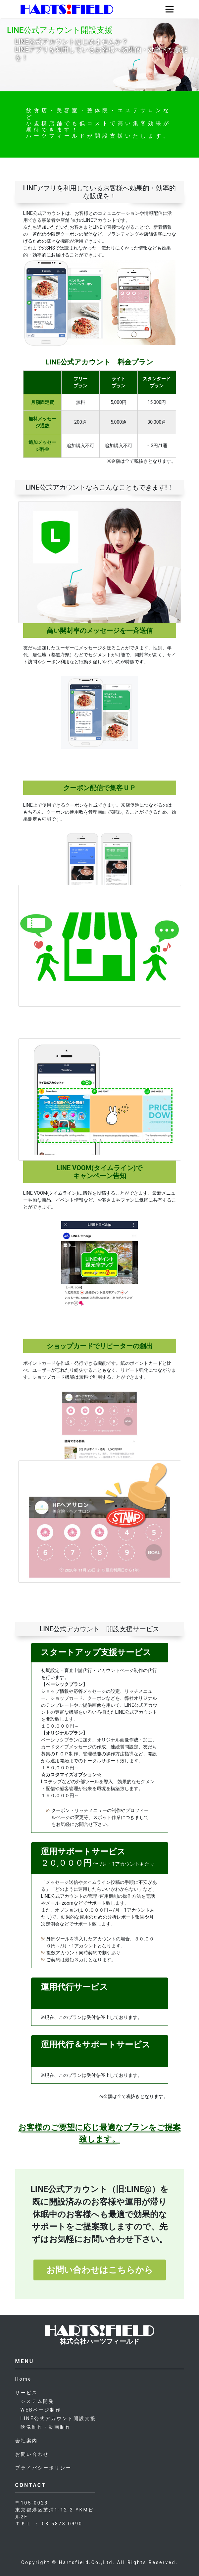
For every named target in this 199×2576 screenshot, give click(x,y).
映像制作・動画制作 (46, 2427)
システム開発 (37, 2401)
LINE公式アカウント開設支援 (58, 2418)
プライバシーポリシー (43, 2467)
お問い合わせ (32, 2454)
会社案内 (26, 2440)
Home (23, 2379)
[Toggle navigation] (169, 9)
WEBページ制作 (41, 2409)
